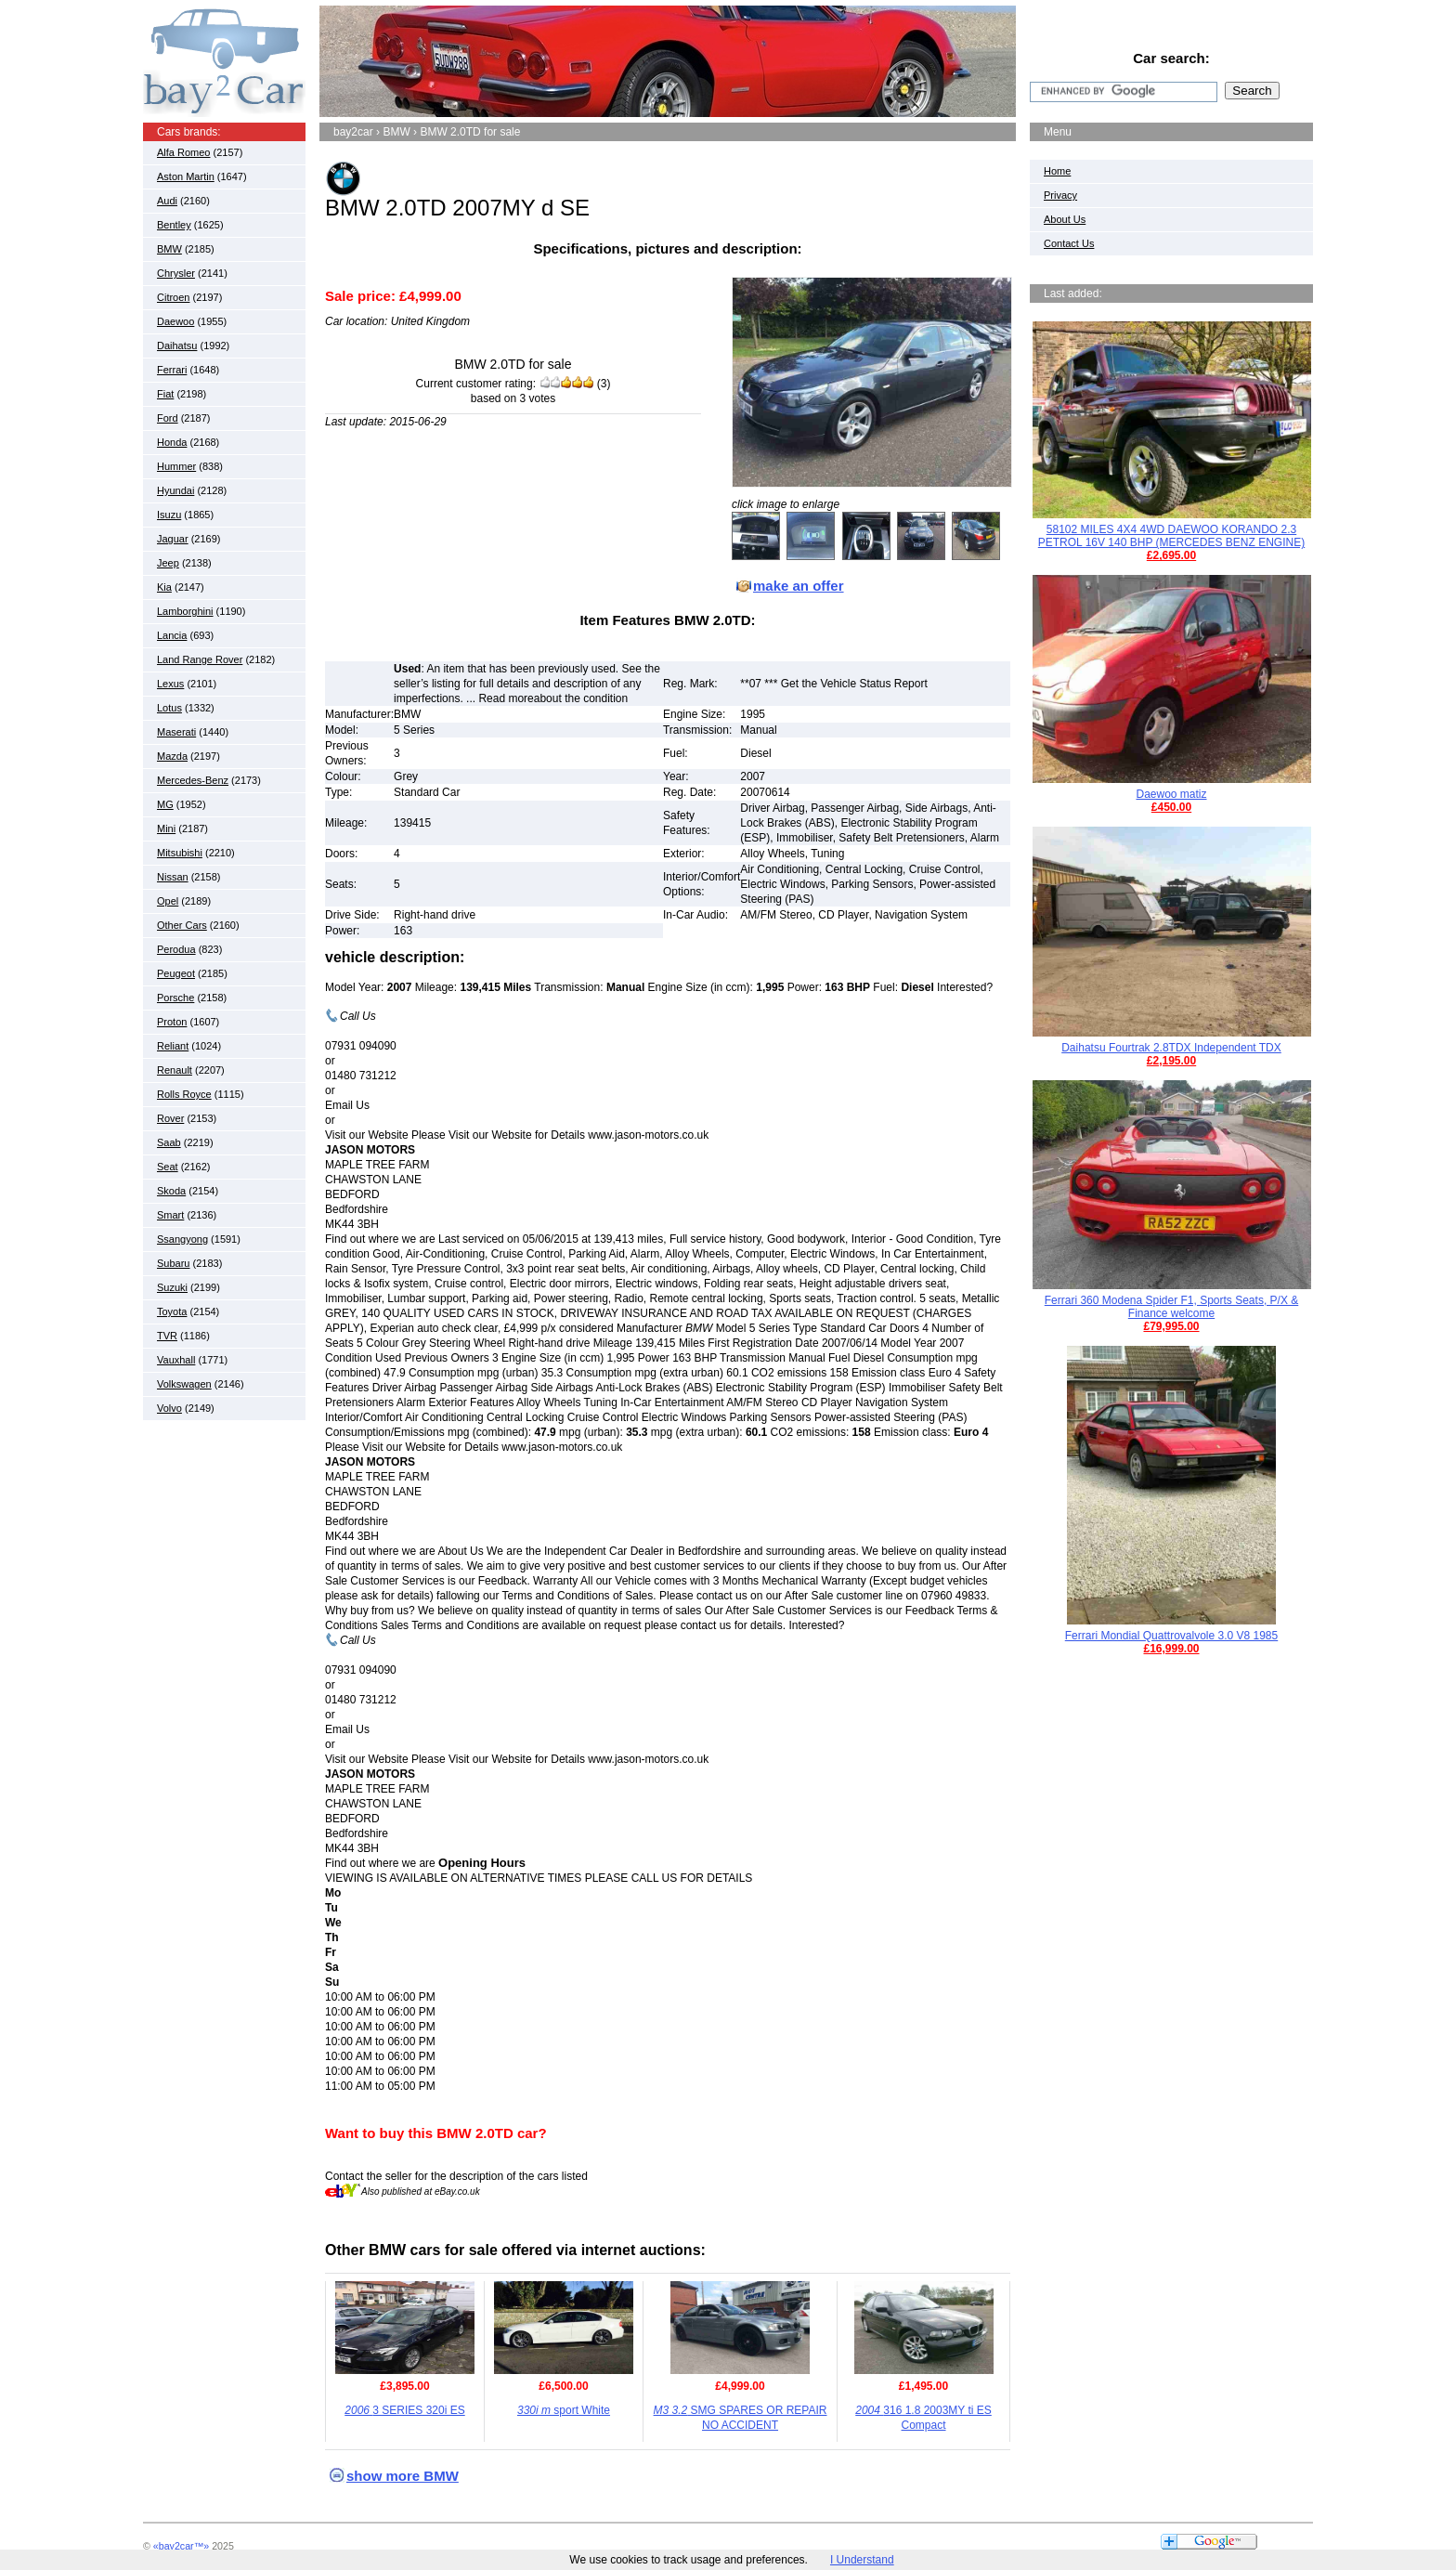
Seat (167, 1166)
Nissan (172, 876)
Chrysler (176, 273)
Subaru (173, 1263)
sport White (563, 2410)
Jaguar (172, 538)
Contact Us (1069, 243)
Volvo (169, 1408)
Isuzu (169, 514)
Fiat (165, 393)
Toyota (172, 1311)
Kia (164, 587)
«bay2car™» (181, 2545)
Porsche (175, 997)
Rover (170, 1118)
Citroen (173, 297)
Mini (166, 828)
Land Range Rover (199, 659)
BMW (169, 248)
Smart (170, 1214)
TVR (167, 1335)
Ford (167, 418)
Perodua (176, 949)
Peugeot (176, 973)
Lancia (172, 635)
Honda (172, 442)
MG (165, 804)
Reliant (172, 1045)
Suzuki (172, 1287)
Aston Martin (185, 176)
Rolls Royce (184, 1094)
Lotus (169, 707)
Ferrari (172, 369)
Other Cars (182, 925)
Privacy (1060, 195)
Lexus (170, 683)
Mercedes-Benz (192, 780)
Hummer (176, 466)
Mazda (172, 756)
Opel (167, 901)
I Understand (862, 2559)
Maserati (176, 731)
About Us (1065, 219)
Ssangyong (182, 1239)
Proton (172, 1021)
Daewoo (175, 321)
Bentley (174, 224)
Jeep (168, 562)
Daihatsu (177, 345)
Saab (169, 1142)
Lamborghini (185, 611)
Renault (174, 1070)
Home (1057, 170)
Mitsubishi (179, 852)
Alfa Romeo (183, 152)
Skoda (171, 1190)
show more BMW (402, 2476)
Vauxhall (176, 1359)
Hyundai (175, 490)
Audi (167, 200)
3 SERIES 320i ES (404, 2410)
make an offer (798, 586)
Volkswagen (184, 1383)
